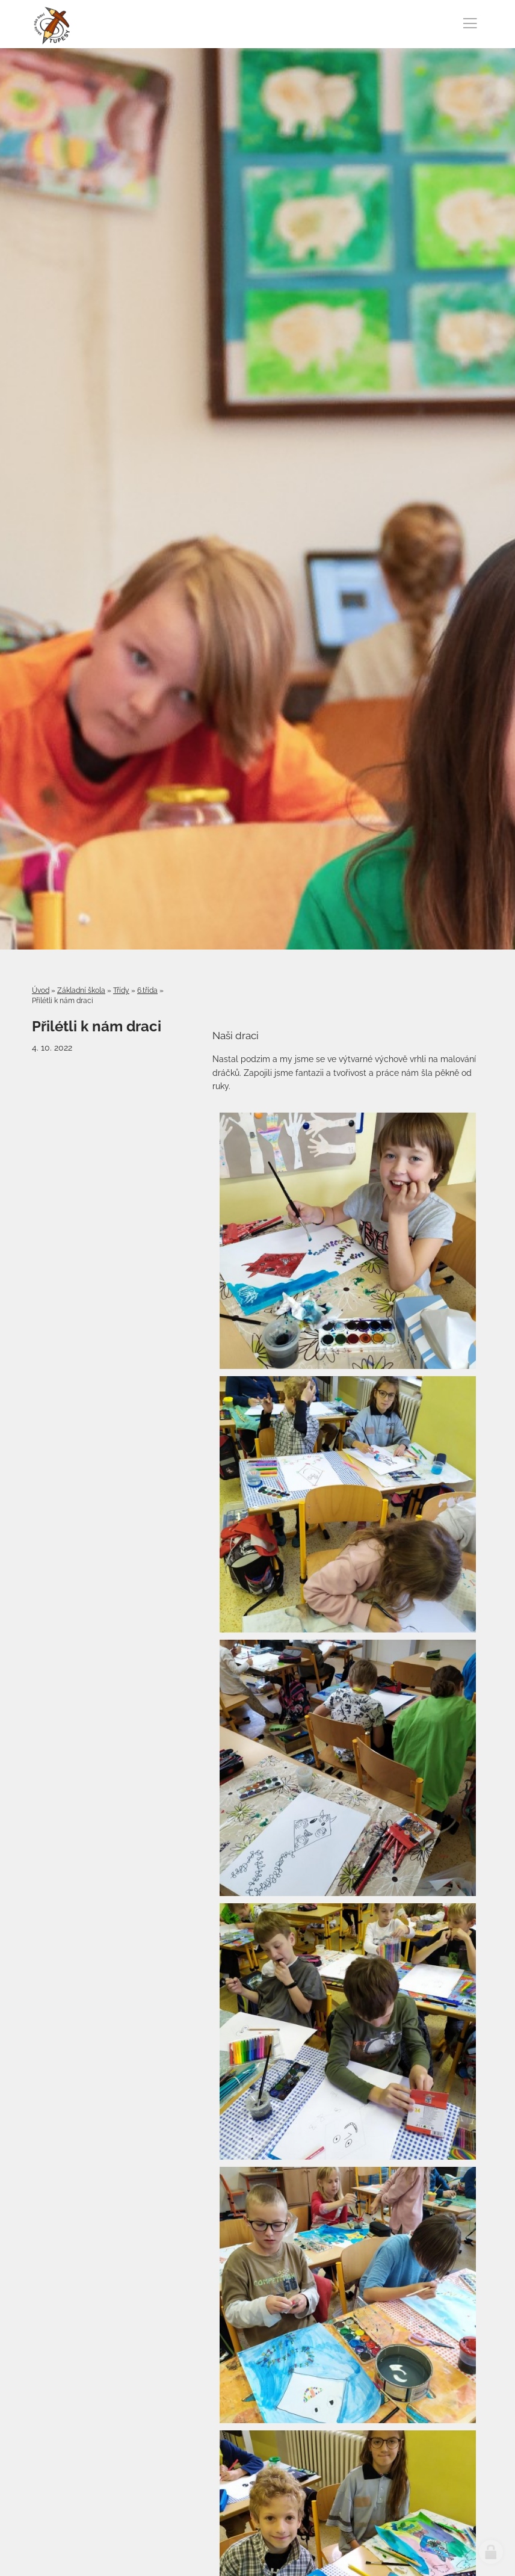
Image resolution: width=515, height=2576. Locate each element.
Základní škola (81, 990)
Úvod (40, 990)
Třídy (121, 990)
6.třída (147, 990)
